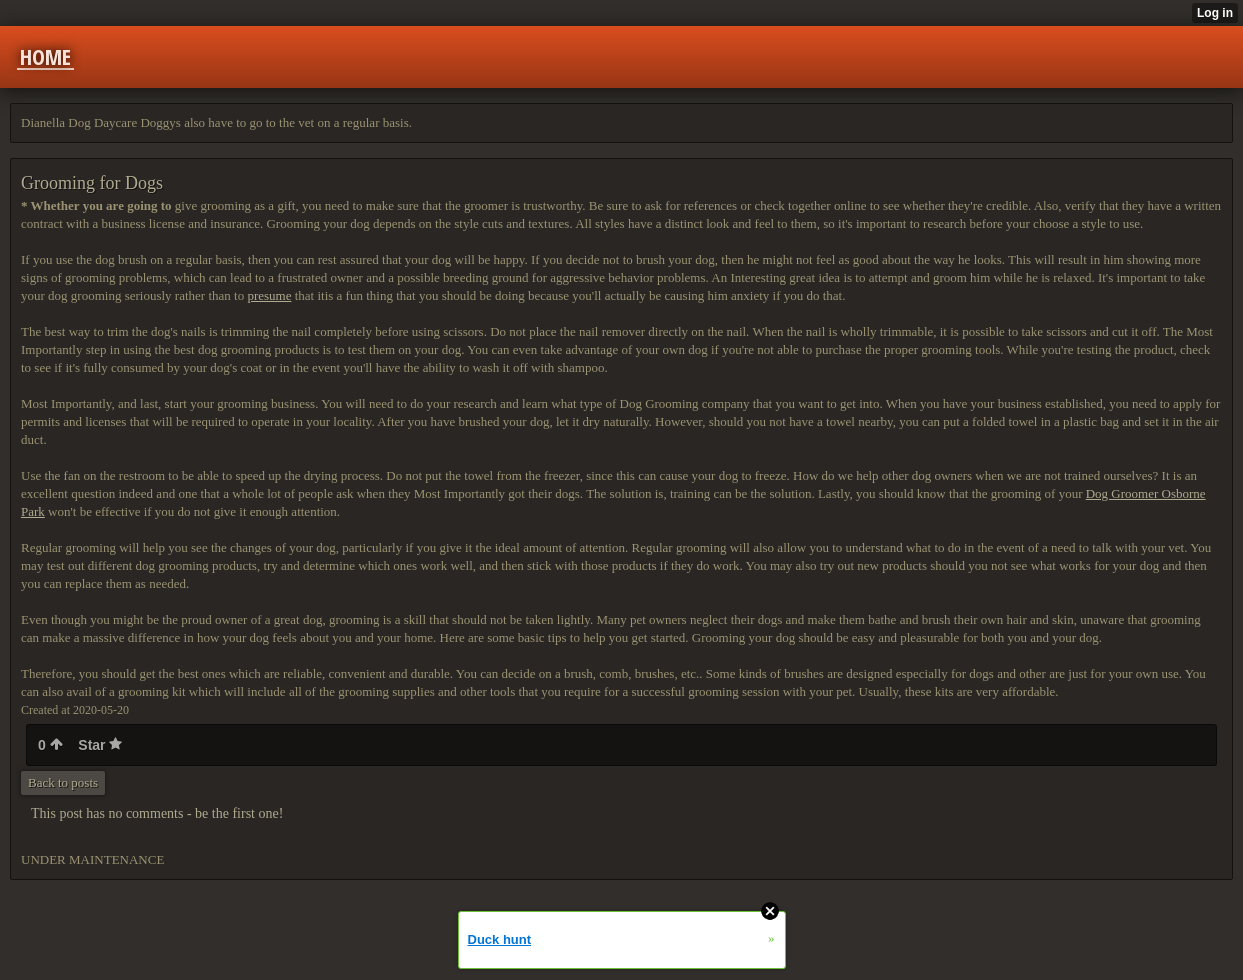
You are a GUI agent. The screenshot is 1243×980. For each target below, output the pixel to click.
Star (100, 745)
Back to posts (63, 782)
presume (269, 295)
